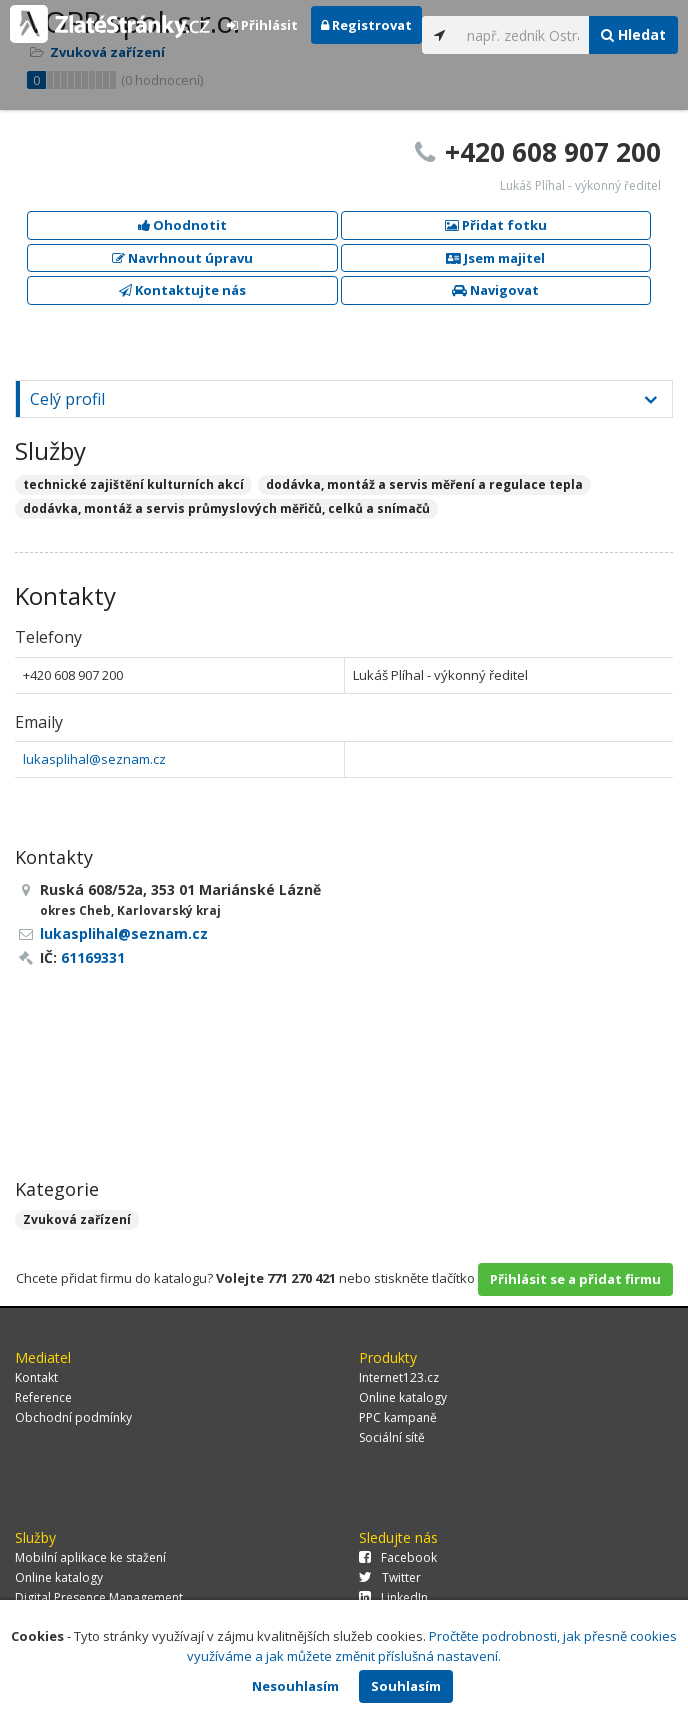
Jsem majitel (495, 258)
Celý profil (67, 399)
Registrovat (366, 25)
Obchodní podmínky (73, 1417)
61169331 (93, 957)
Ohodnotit (182, 225)
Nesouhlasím (295, 1686)
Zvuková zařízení (77, 1219)
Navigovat (495, 290)
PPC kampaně (398, 1417)
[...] (523, 35)
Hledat (633, 34)
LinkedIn (393, 1597)
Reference (43, 1397)
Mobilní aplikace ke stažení (90, 1557)
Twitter (390, 1577)
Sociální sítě (392, 1437)
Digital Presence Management (99, 1597)
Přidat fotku (496, 225)
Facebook (398, 1557)
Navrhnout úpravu (182, 258)
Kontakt (36, 1377)
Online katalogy (403, 1397)
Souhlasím (406, 1686)
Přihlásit (262, 25)
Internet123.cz (399, 1377)
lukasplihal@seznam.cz (94, 759)
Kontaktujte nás (182, 290)
